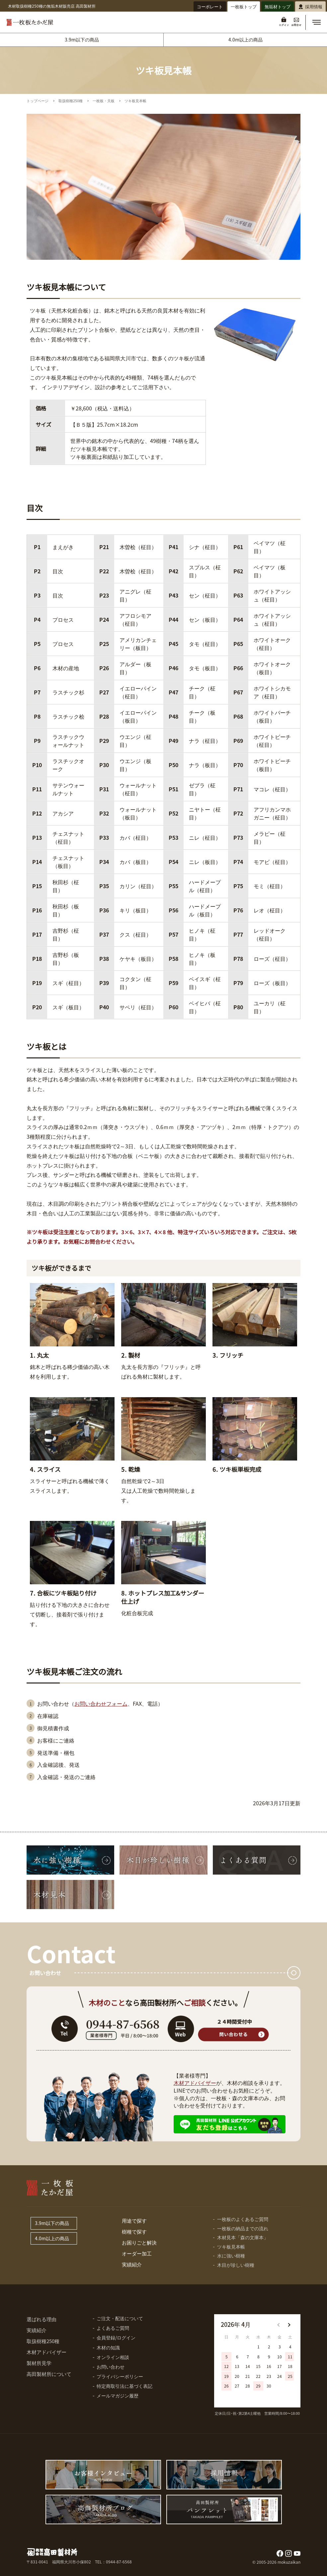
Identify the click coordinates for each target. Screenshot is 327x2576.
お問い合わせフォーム (100, 1703)
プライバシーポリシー (120, 2376)
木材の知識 (108, 2347)
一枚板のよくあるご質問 (242, 2219)
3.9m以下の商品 (82, 39)
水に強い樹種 (231, 2255)
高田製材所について (49, 2373)
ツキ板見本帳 (231, 2246)
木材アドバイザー (195, 2083)
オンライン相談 (113, 2357)
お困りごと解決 (139, 2242)
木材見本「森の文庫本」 (242, 2237)
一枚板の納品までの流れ (242, 2228)
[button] (316, 22)
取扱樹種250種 (70, 100)
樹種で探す (134, 2231)
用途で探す (134, 2220)
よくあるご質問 (113, 2328)
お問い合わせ (110, 2366)
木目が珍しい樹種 (235, 2264)
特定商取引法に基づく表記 (124, 2386)
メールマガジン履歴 (117, 2395)
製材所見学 (39, 2362)
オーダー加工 (137, 2253)
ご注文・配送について (120, 2318)
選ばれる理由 (41, 2319)
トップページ (37, 100)
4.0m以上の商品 (245, 39)
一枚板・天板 (104, 100)
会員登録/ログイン (116, 2337)
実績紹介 (132, 2264)
